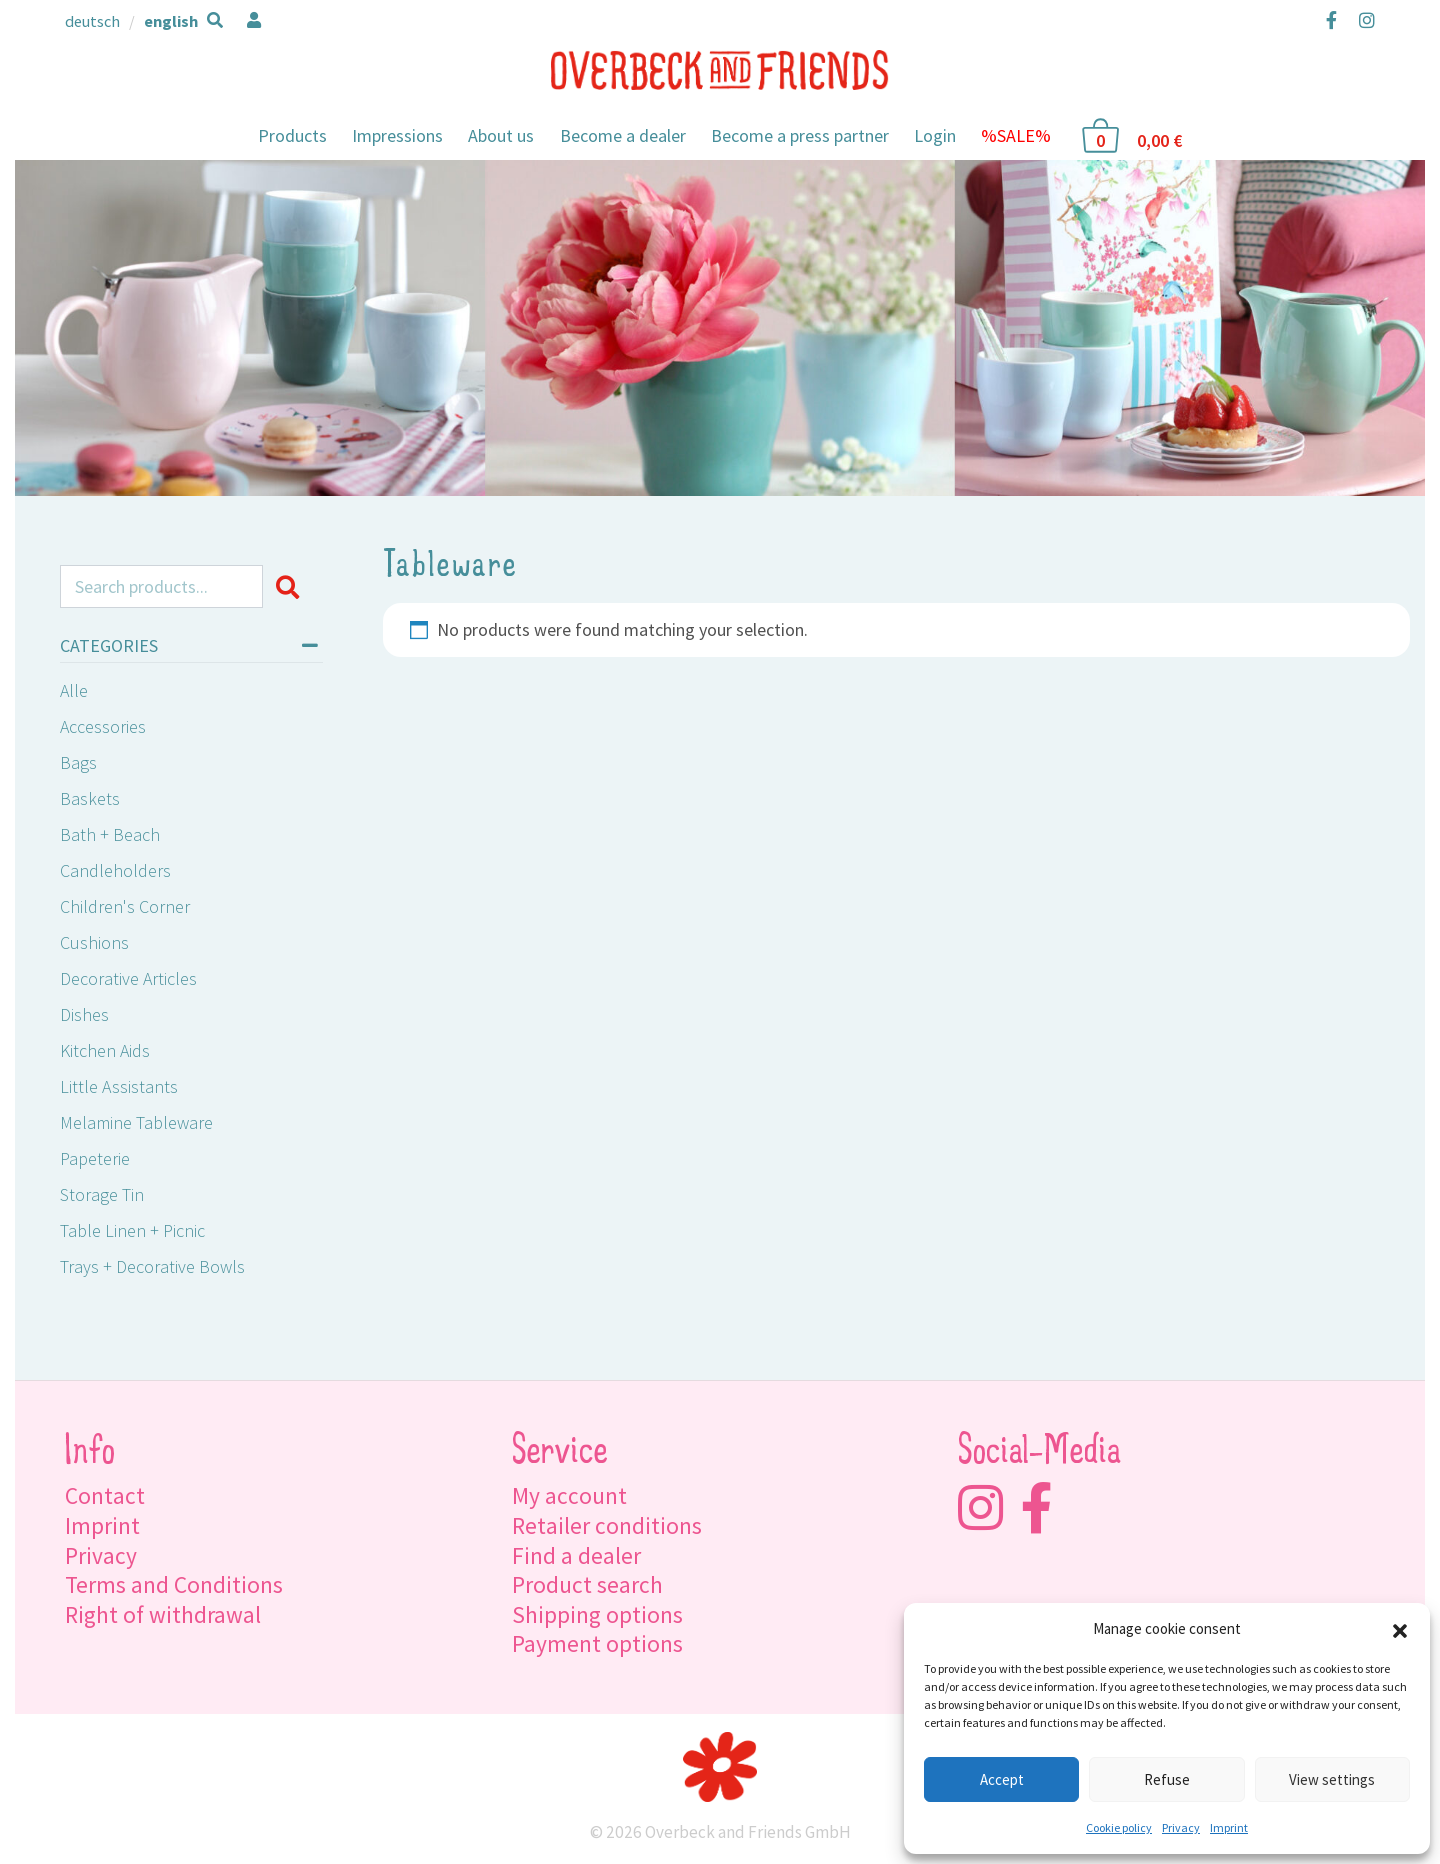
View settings (1332, 1779)
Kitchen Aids (105, 1050)
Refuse (1167, 1779)
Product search (587, 1584)
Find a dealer (576, 1555)
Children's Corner (125, 906)
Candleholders (115, 870)
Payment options (597, 1643)
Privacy (1181, 1827)
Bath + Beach (110, 834)
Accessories (103, 726)
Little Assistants (119, 1086)
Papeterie (95, 1158)
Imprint (1229, 1827)
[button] (1400, 1629)
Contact (105, 1495)
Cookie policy (1119, 1827)
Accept (1002, 1779)
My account (569, 1495)
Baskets (90, 798)
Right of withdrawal (163, 1614)
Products (292, 135)
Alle (74, 690)
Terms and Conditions (174, 1584)
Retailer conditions (607, 1525)
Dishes (84, 1014)
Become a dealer (623, 135)
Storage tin (102, 1194)
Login (935, 135)
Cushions (94, 942)
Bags (78, 762)
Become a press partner (800, 135)
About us (501, 135)
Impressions (397, 135)
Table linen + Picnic (132, 1230)
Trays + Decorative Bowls (152, 1266)
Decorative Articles (128, 978)
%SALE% (1016, 135)
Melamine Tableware (136, 1122)
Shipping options (597, 1614)
